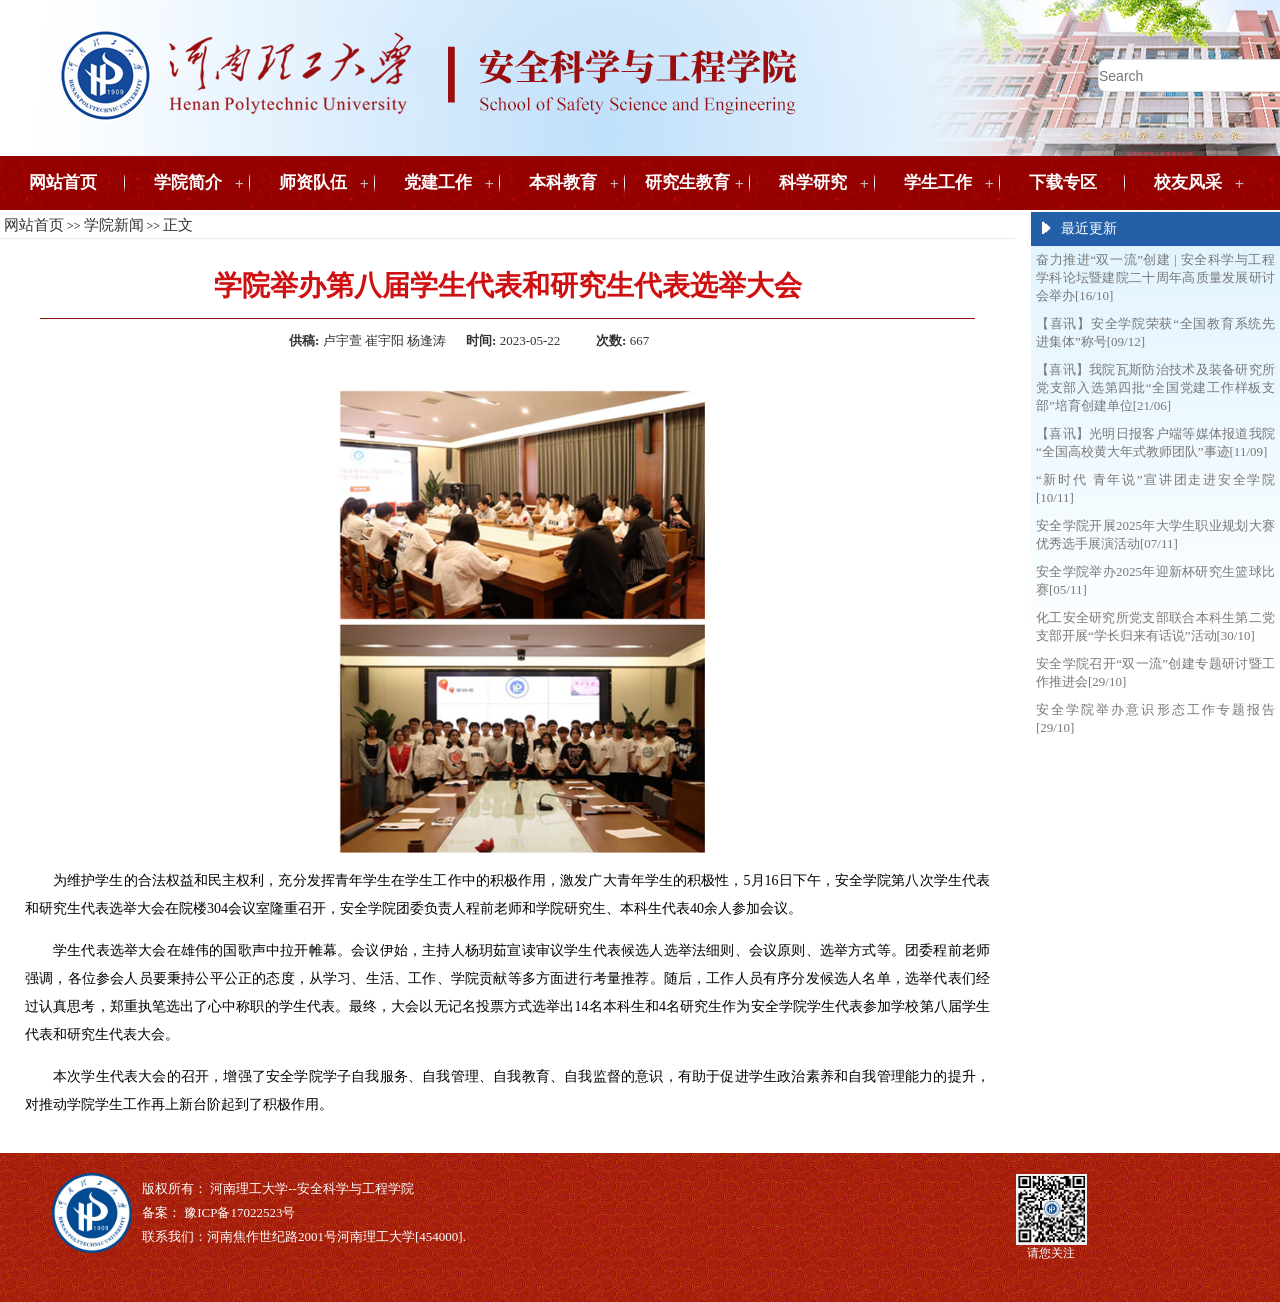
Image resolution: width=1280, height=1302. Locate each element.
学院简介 (188, 182)
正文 (178, 225)
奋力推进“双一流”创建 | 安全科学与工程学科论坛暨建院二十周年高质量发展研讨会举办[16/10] (1155, 277)
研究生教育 (687, 182)
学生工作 (938, 182)
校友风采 (1188, 182)
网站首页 (63, 182)
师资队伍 (313, 182)
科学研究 (813, 182)
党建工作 (438, 182)
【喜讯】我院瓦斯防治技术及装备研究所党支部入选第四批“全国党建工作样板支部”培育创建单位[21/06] (1155, 387)
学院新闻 (114, 225)
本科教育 (563, 182)
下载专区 (1063, 182)
